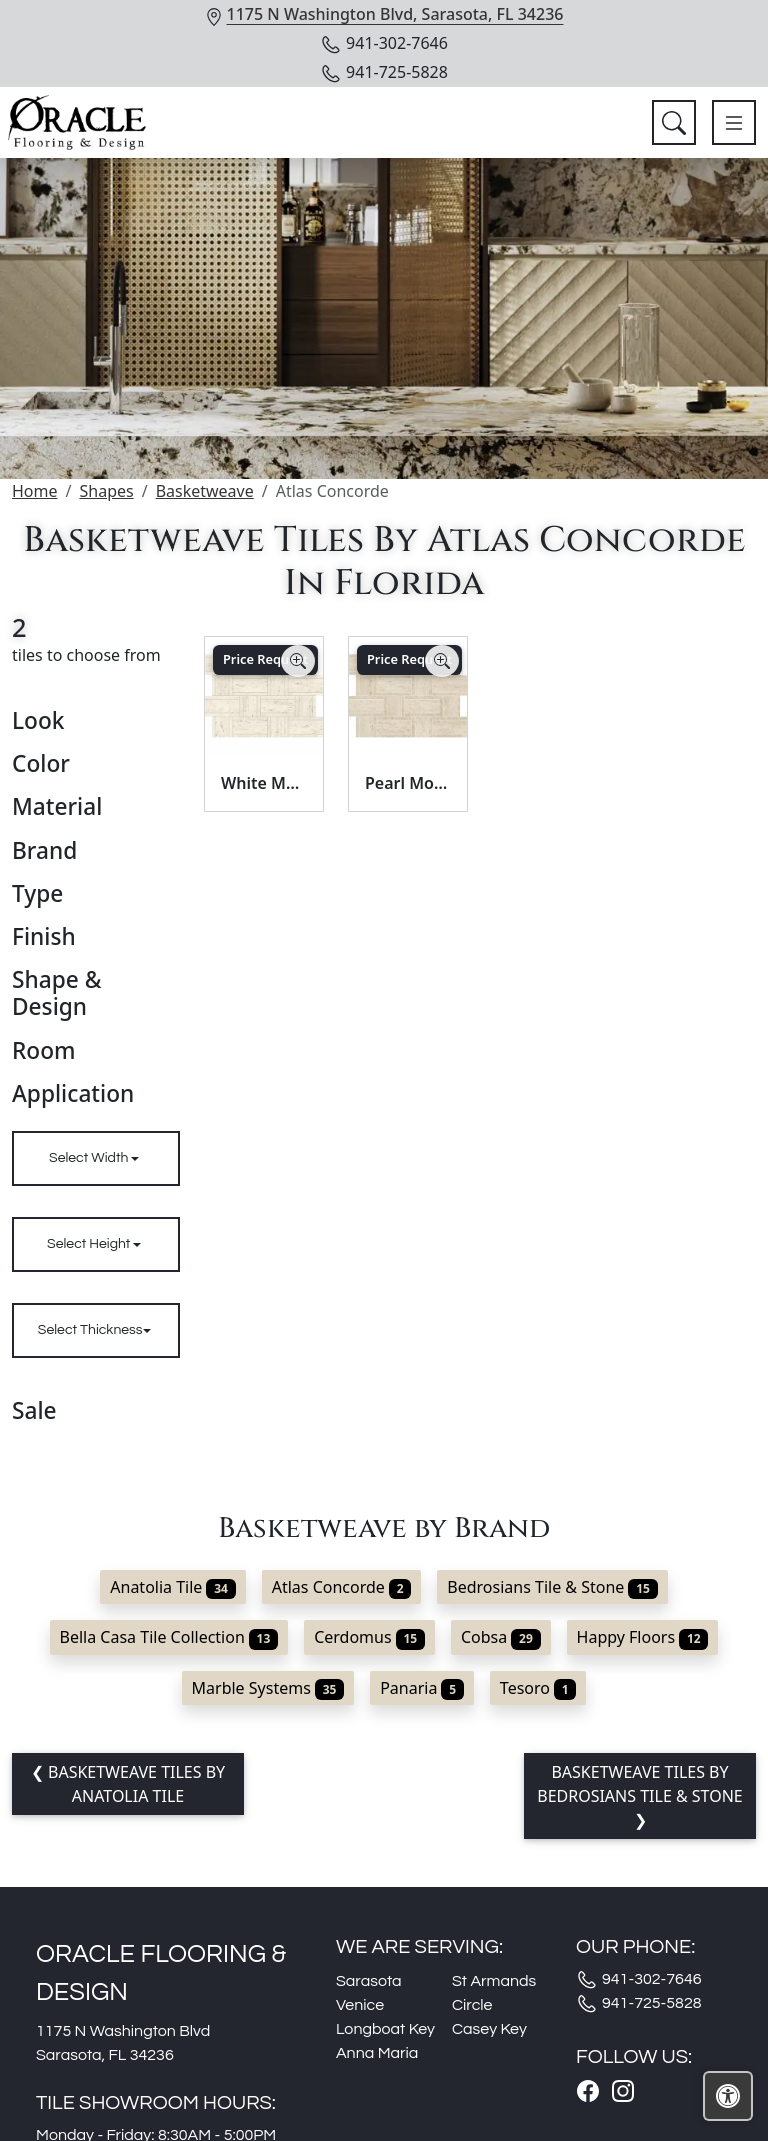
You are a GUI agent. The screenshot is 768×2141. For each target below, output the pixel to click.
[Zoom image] (298, 661)
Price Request (265, 659)
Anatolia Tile (172, 1587)
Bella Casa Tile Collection (169, 1637)
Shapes (106, 491)
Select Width (90, 1158)
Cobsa (501, 1637)
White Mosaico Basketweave (264, 783)
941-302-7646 (384, 43)
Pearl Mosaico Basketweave (408, 783)
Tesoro (538, 1688)
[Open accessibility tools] (728, 2096)
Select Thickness (90, 1330)
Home (35, 491)
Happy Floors (643, 1637)
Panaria (422, 1688)
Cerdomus (369, 1637)
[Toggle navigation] (734, 123)
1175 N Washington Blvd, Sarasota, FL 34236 (395, 14)
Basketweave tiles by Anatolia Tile (134, 1784)
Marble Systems (268, 1688)
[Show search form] (674, 123)
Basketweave (205, 491)
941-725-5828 (384, 72)
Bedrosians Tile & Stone (552, 1587)
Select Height (90, 1244)
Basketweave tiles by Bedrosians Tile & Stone (640, 1784)
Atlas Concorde (342, 1587)
